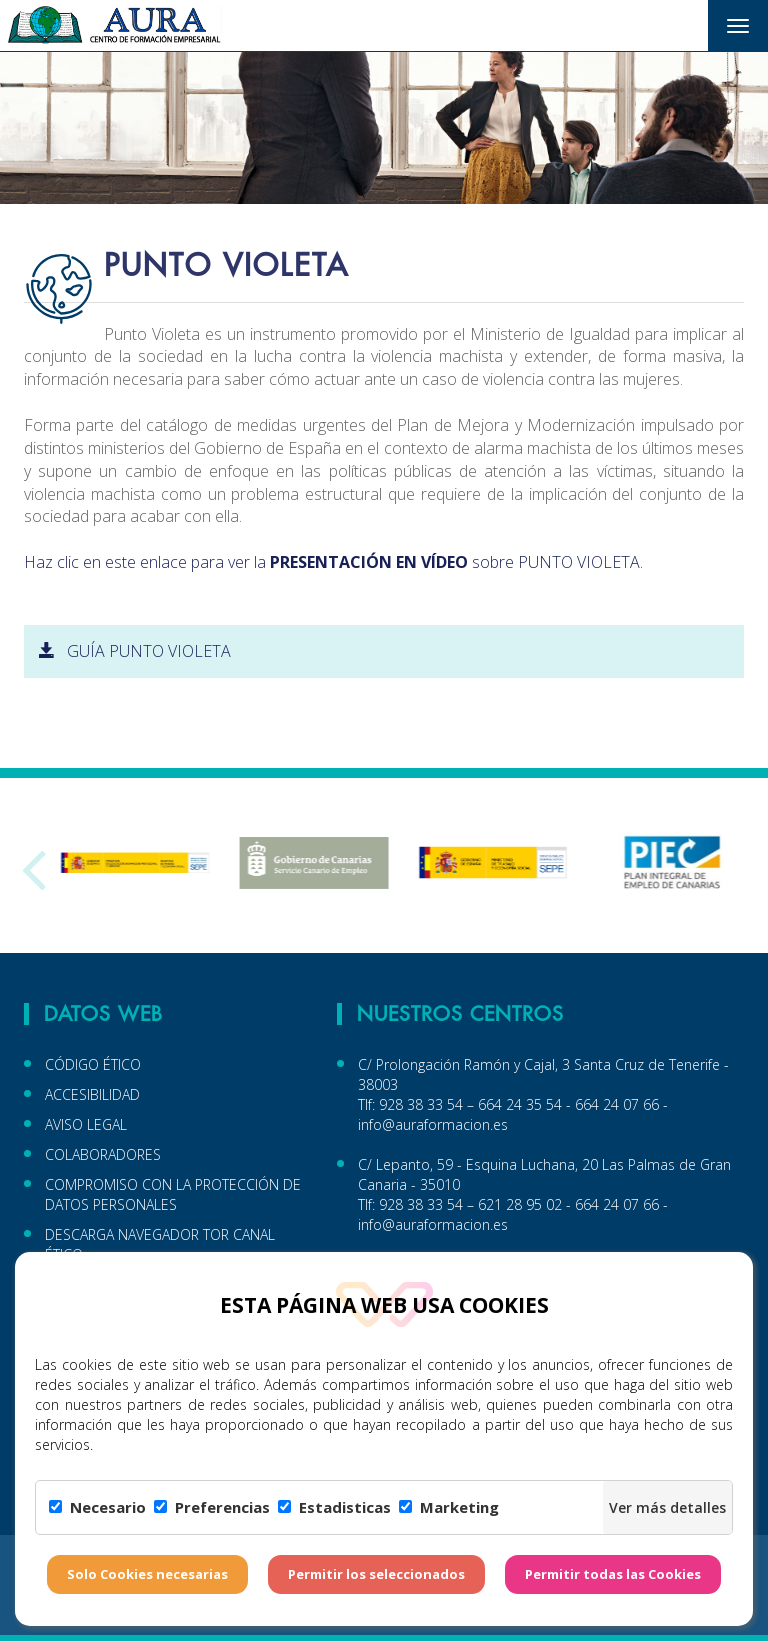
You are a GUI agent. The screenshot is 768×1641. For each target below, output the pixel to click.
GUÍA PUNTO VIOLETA (135, 651)
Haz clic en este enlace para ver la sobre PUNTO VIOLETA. (333, 562)
